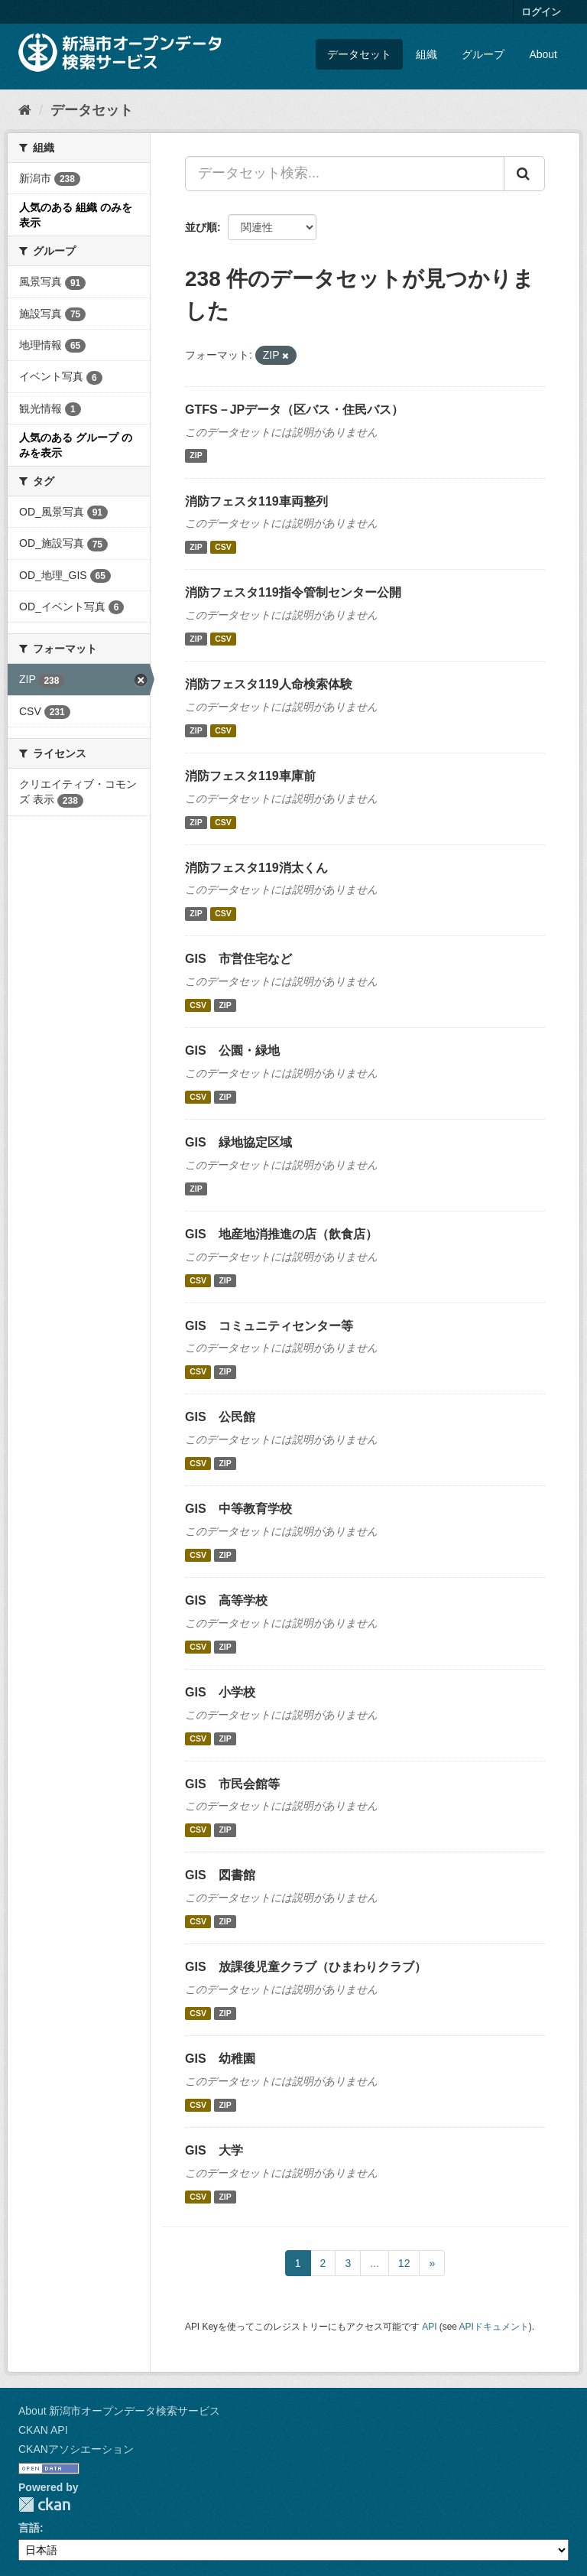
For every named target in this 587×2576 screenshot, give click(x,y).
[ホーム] (24, 110)
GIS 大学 (214, 2150)
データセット (359, 54)
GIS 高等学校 (226, 1600)
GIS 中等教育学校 (238, 1508)
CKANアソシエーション (76, 2449)
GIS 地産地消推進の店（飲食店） (281, 1234)
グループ (483, 54)
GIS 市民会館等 (232, 1784)
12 (404, 2263)
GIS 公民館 (220, 1416)
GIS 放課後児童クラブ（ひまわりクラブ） (305, 1966)
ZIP (196, 455)
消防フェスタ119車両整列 (256, 501)
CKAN (44, 2504)
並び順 (201, 227)
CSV (223, 546)
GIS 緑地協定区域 (238, 1142)
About (543, 54)
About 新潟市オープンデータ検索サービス (119, 2411)
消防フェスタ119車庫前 (250, 775)
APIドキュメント (494, 2326)
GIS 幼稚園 (220, 2058)
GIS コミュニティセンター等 (269, 1325)
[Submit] (524, 173)
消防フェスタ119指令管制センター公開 (293, 592)
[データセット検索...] (344, 173)
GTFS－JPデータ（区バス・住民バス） (294, 409)
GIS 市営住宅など (238, 958)
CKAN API (43, 2430)
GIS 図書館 (220, 1875)
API (429, 2326)
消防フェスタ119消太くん (256, 867)
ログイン (541, 12)
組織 (426, 54)
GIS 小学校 (220, 1692)
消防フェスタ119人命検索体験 (268, 684)
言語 (29, 2528)
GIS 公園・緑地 (232, 1050)
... (374, 2263)
